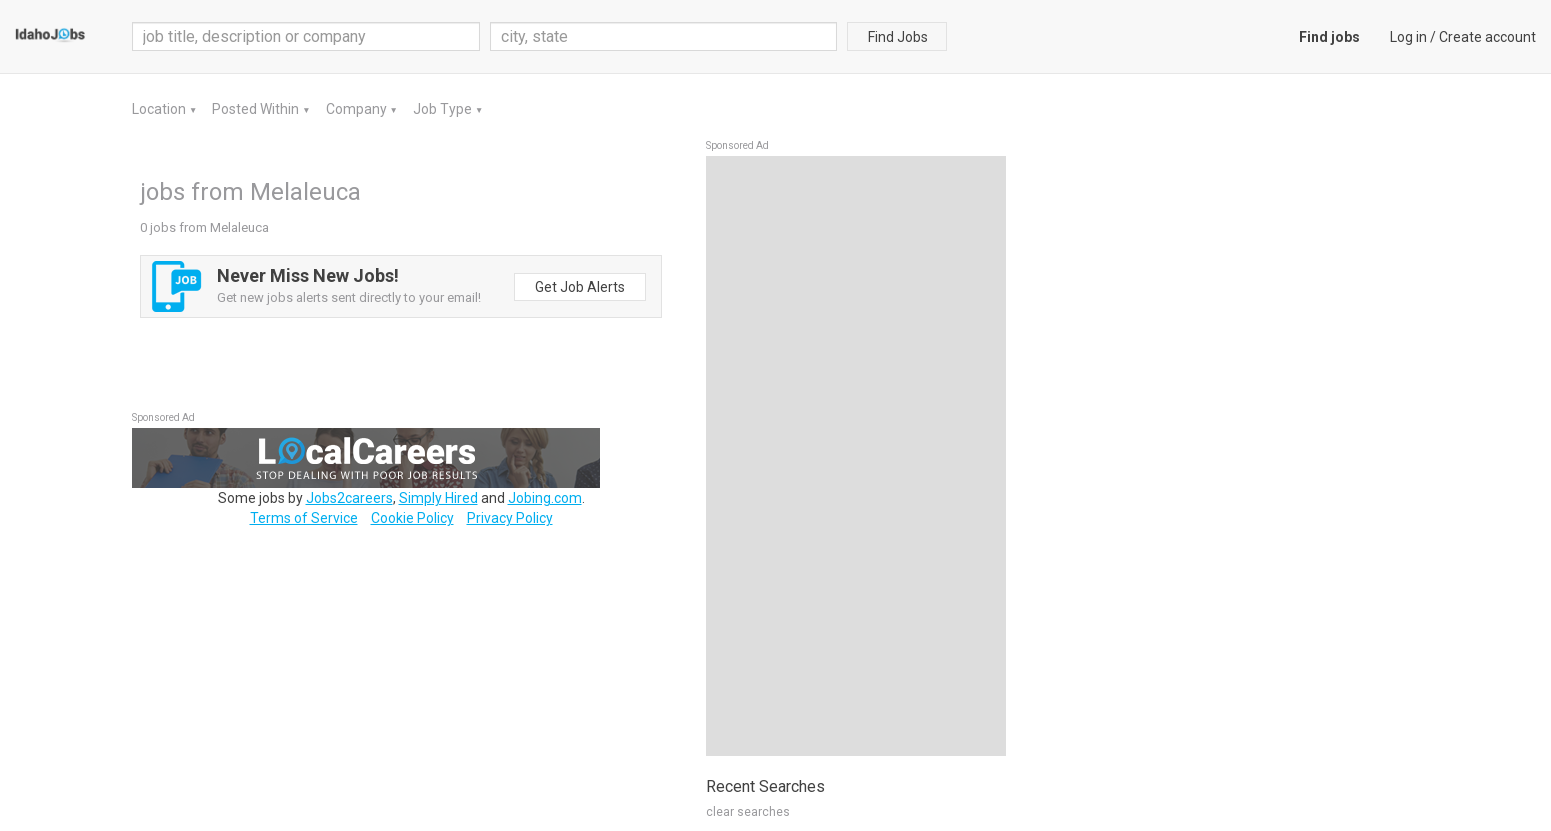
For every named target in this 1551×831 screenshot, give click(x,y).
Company (358, 109)
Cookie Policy (412, 518)
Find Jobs (898, 37)
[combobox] (664, 36)
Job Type (444, 109)
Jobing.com (545, 498)
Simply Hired (438, 498)
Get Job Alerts (580, 287)
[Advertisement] (856, 456)
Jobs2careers (349, 498)
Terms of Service (304, 518)
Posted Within (257, 109)
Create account (1487, 37)
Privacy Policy (510, 518)
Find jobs (1329, 37)
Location (160, 109)
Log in (1408, 37)
